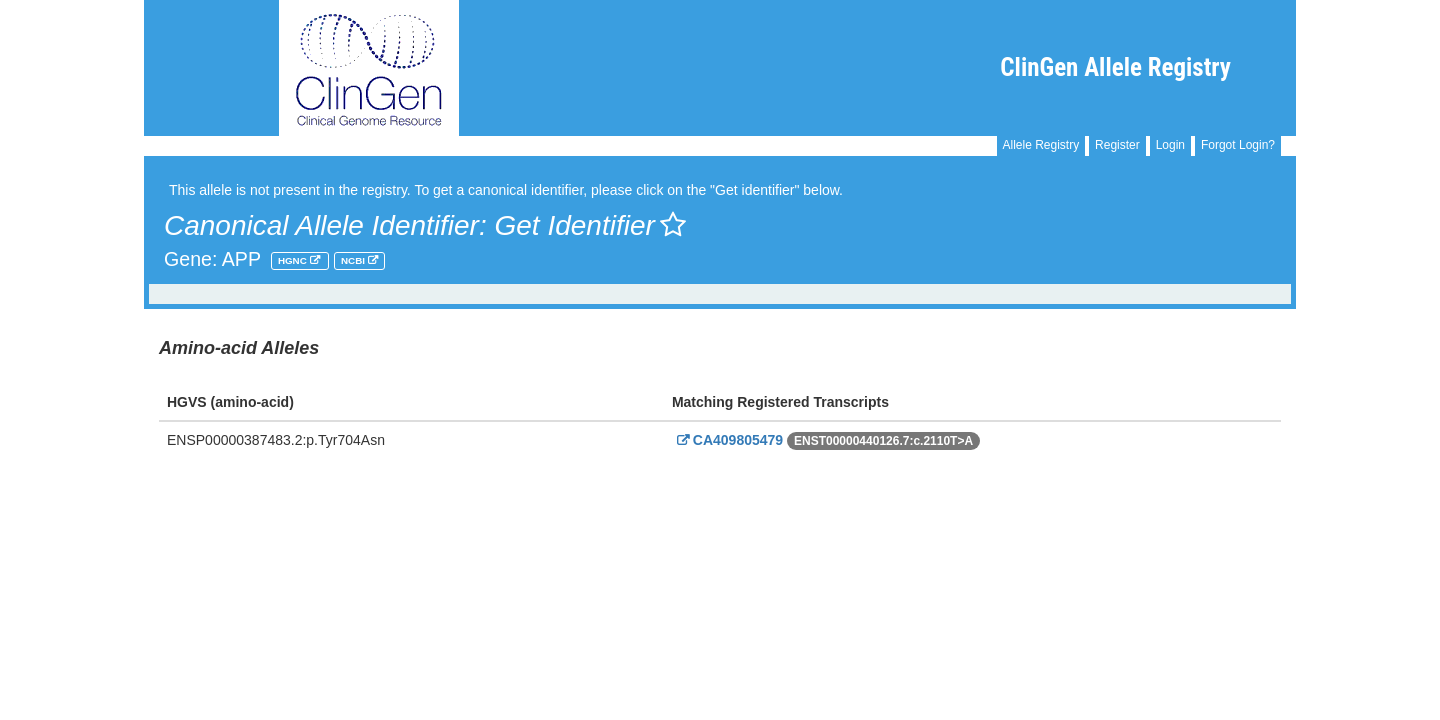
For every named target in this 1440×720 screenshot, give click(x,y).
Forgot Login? (1238, 145)
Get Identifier (589, 225)
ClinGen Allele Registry (1115, 67)
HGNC (294, 260)
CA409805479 (727, 440)
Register (1117, 145)
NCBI (354, 260)
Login (1170, 145)
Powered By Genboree (1198, 488)
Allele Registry (1041, 145)
